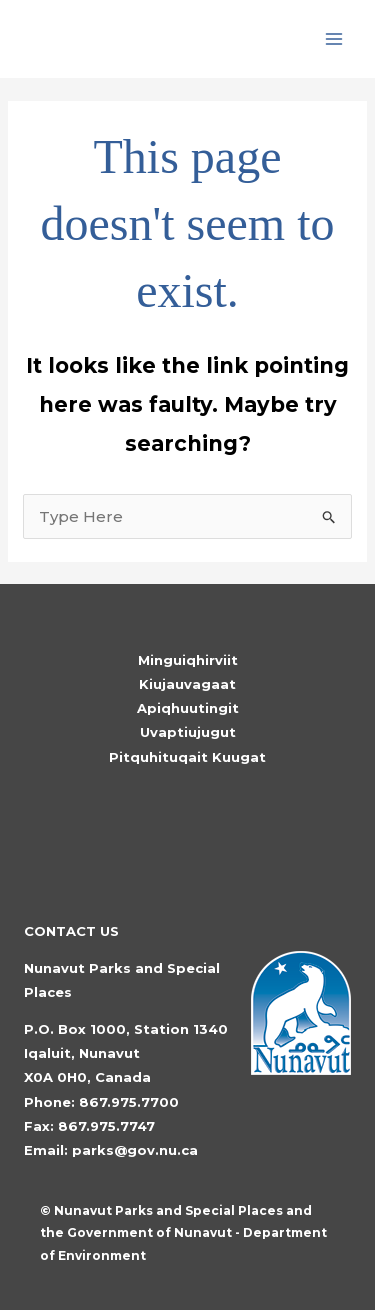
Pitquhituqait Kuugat (187, 757)
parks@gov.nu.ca (135, 1150)
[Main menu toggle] (334, 39)
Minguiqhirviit (188, 660)
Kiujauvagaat (187, 684)
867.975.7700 (129, 1102)
